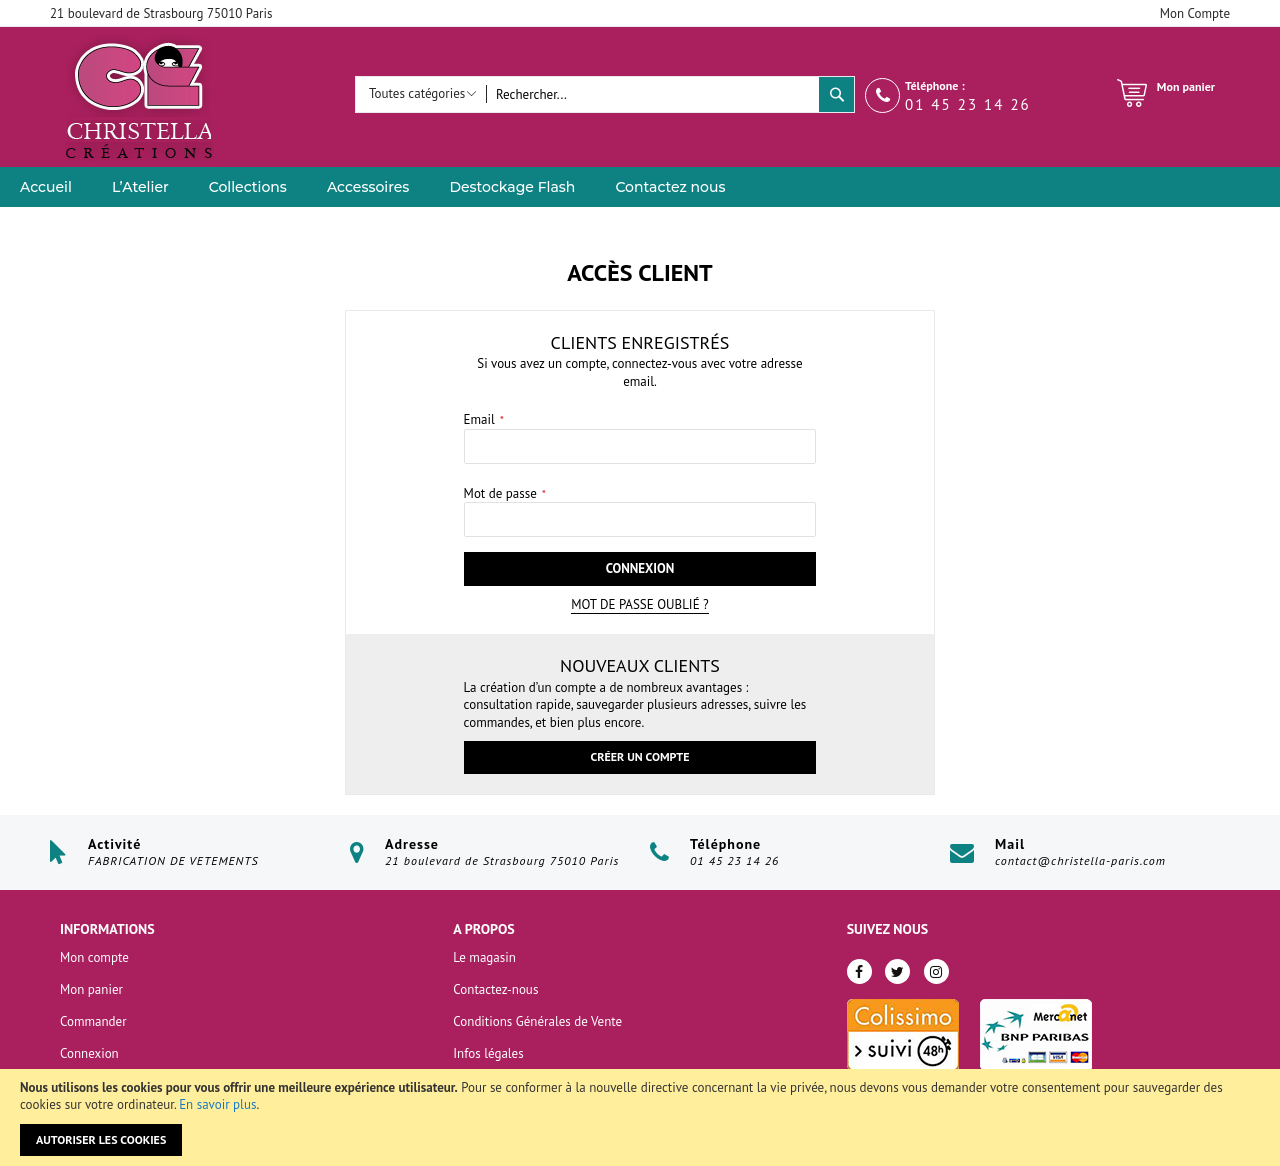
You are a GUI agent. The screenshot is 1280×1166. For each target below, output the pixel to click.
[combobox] (652, 94)
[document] (640, 1117)
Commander (93, 1021)
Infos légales (488, 1053)
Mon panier (91, 989)
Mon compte (94, 957)
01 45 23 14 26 (968, 104)
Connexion (89, 1053)
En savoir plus (217, 1104)
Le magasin (484, 957)
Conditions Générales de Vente (537, 1021)
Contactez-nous (495, 989)
